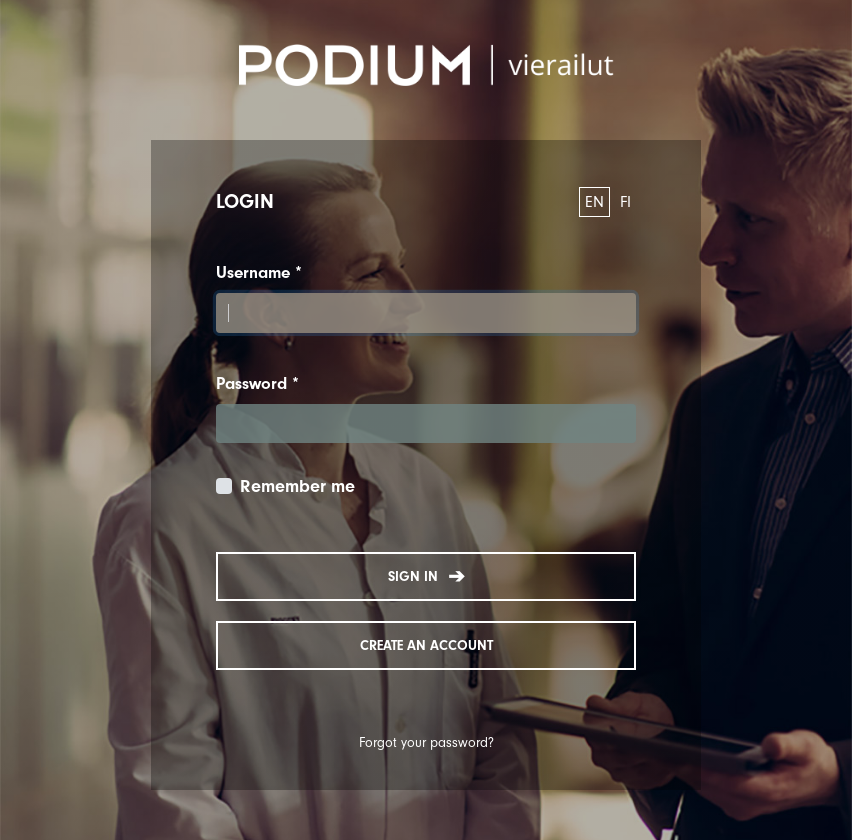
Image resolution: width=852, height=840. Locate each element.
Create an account (426, 645)
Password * (257, 383)
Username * (259, 272)
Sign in (426, 576)
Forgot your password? (426, 742)
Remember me (297, 486)
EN (594, 202)
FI (625, 202)
